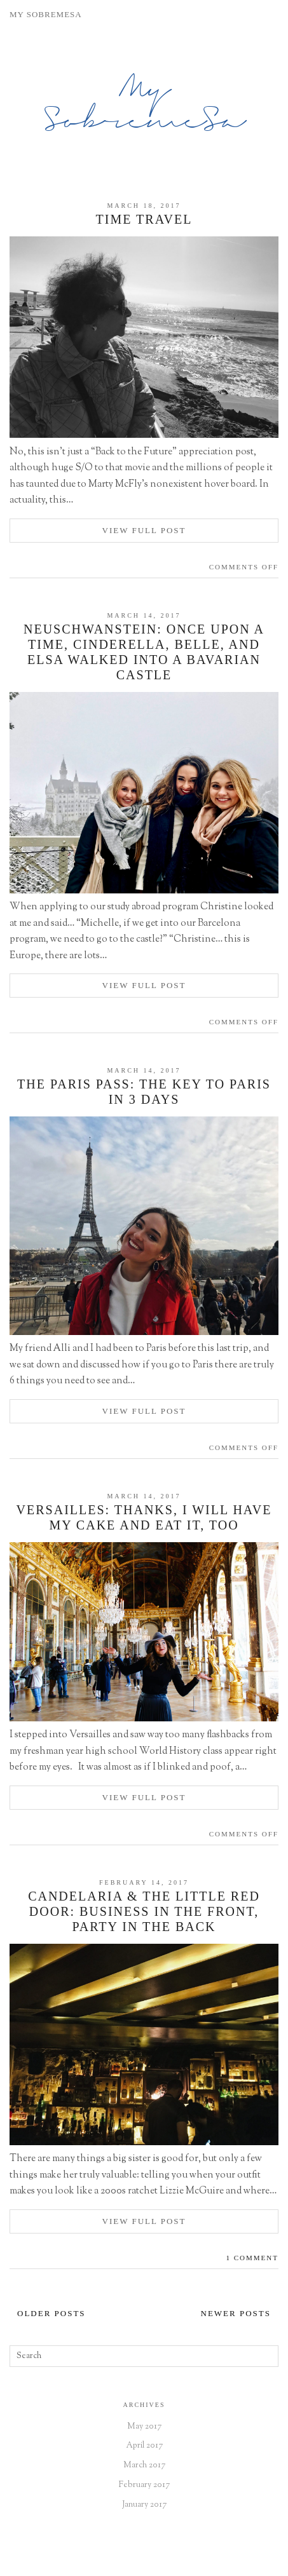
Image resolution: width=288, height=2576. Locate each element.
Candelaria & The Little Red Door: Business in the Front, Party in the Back (144, 1911)
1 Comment (252, 2257)
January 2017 (144, 2505)
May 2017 (144, 2426)
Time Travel (144, 219)
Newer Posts (236, 2313)
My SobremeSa (144, 107)
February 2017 (144, 2485)
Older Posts (51, 2313)
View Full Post (144, 530)
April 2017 (144, 2445)
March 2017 (144, 2465)
